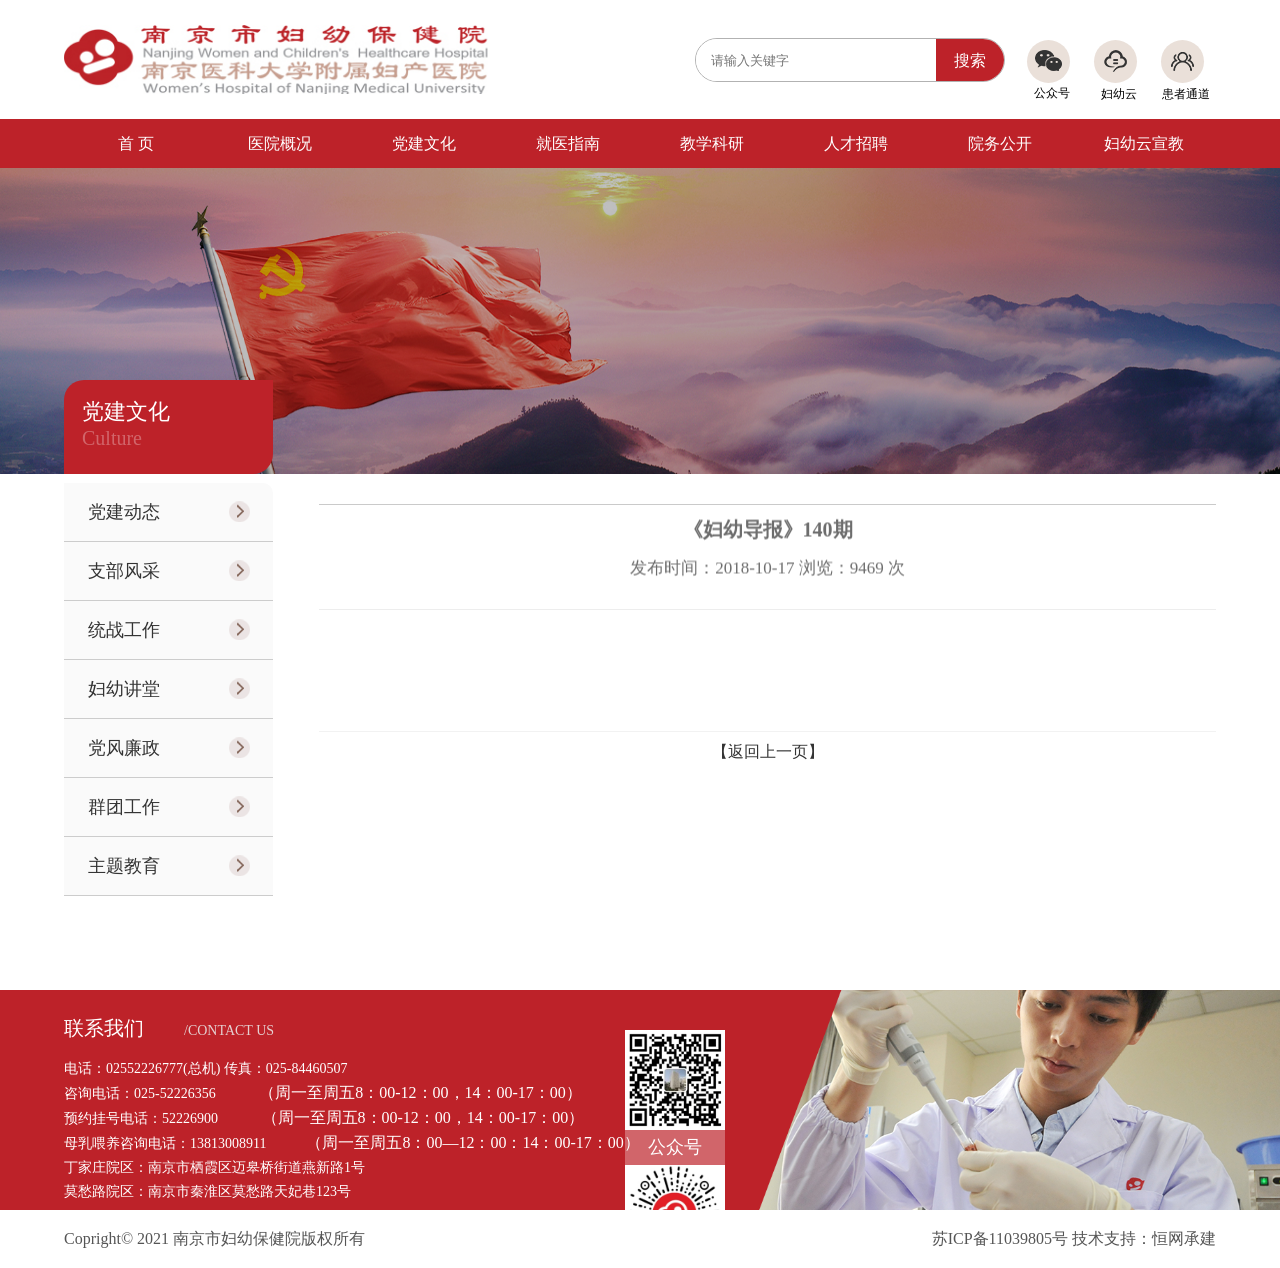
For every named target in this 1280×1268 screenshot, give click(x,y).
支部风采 (124, 571)
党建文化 (424, 143)
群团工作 (124, 807)
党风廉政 (124, 748)
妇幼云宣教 (1144, 143)
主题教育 (124, 866)
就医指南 (568, 143)
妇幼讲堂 (124, 689)
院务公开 (1000, 143)
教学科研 (712, 143)
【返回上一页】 (768, 751)
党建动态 (124, 512)
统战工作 (124, 630)
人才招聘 (856, 143)
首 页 (136, 143)
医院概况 (280, 143)
